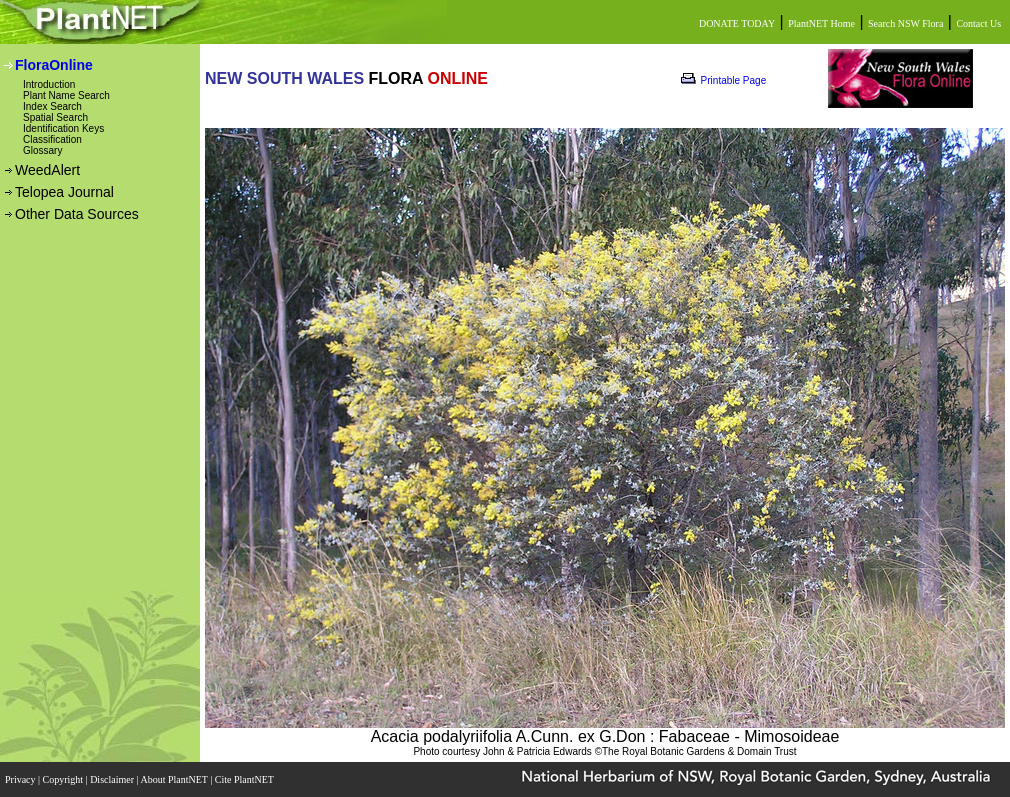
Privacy (21, 779)
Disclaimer (113, 779)
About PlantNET (175, 779)
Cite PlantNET (245, 779)
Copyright (64, 779)
